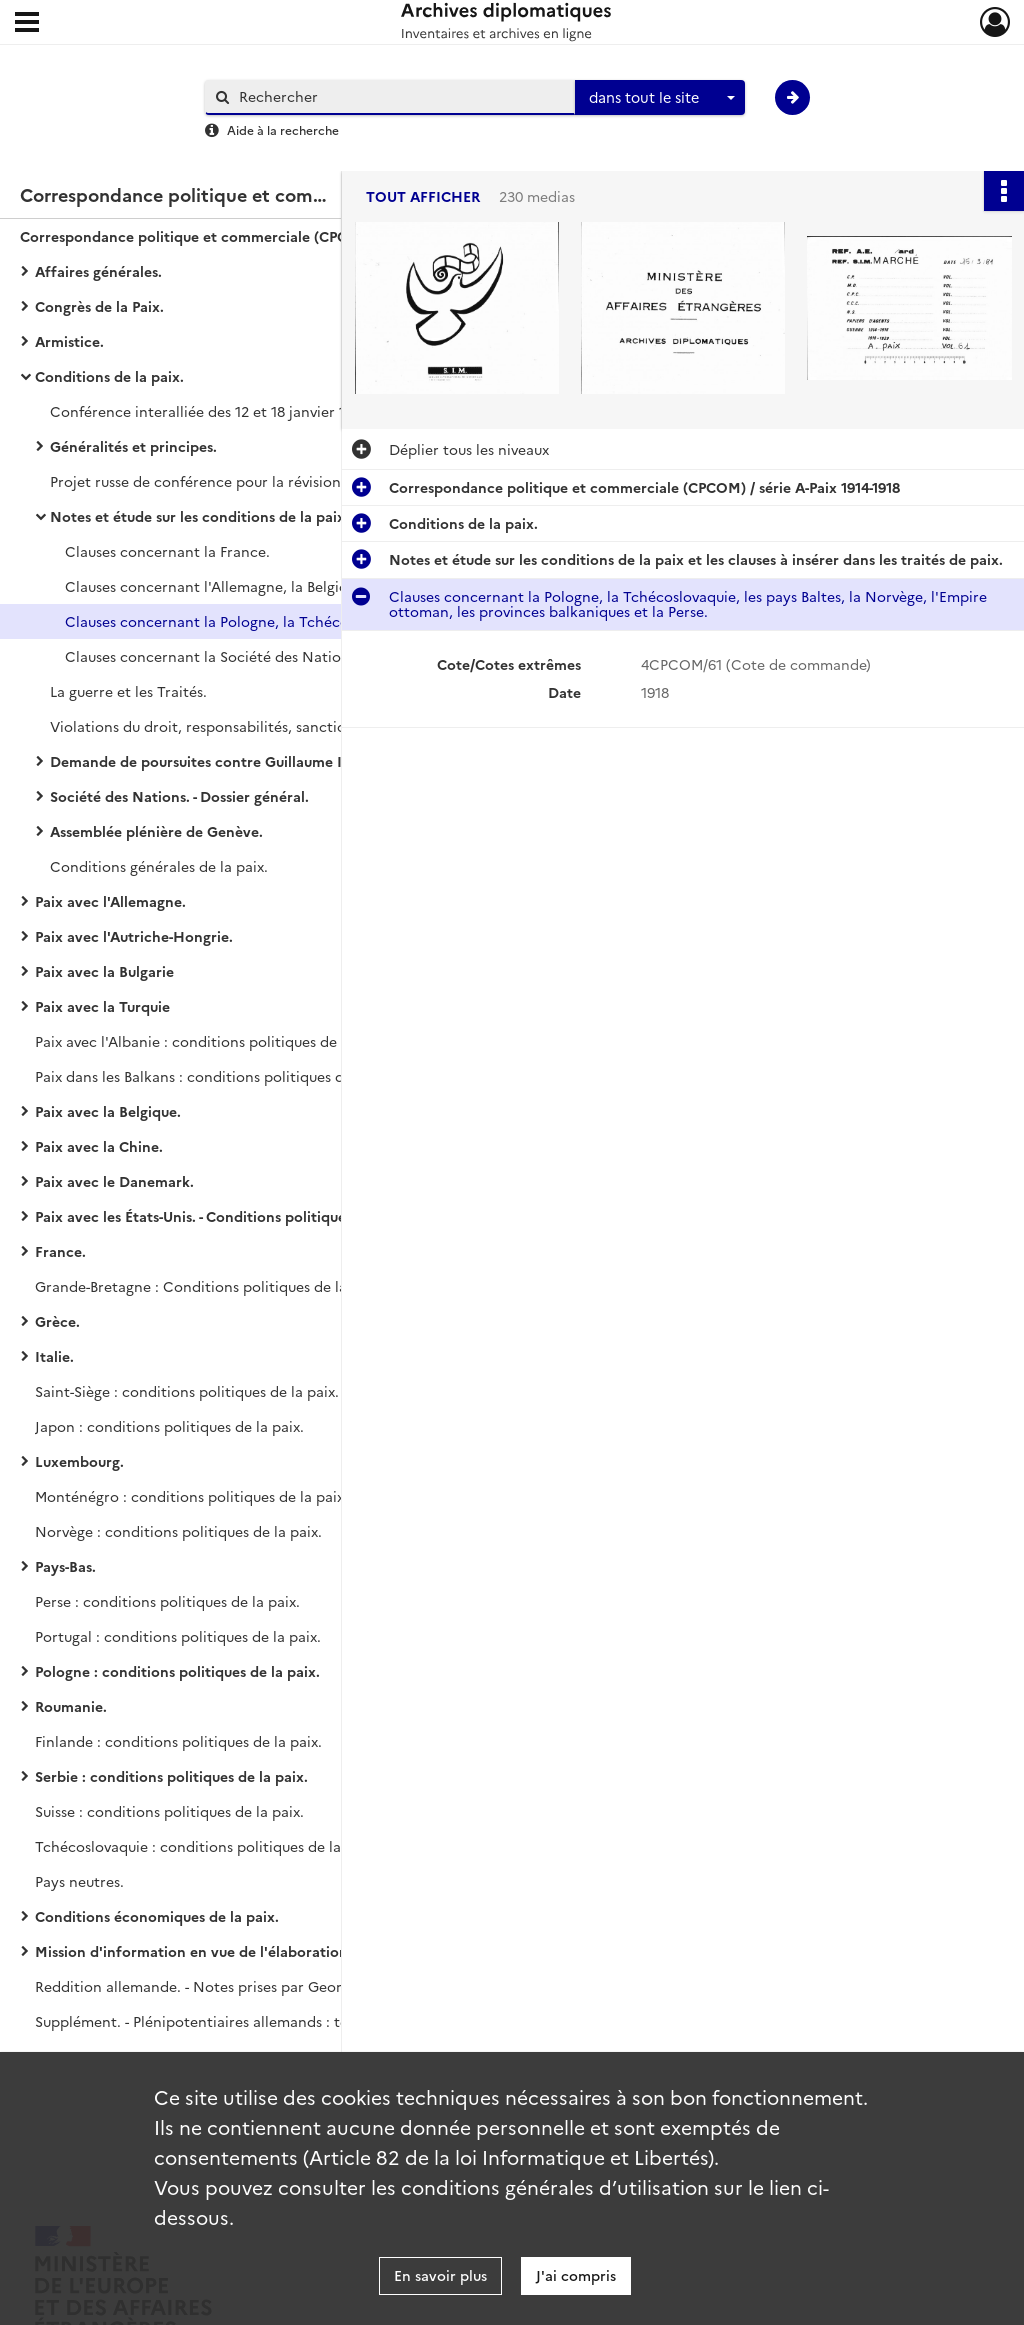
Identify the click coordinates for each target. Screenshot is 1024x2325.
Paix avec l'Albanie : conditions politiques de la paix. (212, 1041)
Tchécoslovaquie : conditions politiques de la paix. (206, 1846)
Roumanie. (71, 1706)
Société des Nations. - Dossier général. (179, 796)
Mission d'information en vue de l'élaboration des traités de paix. (235, 1951)
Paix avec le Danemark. (114, 1181)
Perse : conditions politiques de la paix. (167, 1601)
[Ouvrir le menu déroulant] (27, 24)
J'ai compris (576, 2275)
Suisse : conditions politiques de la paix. (169, 1811)
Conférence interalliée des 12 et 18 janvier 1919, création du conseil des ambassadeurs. (250, 411)
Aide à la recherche (283, 129)
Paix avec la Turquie (102, 1006)
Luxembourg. (79, 1461)
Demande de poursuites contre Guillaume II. (200, 761)
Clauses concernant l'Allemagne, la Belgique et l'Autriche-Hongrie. (265, 586)
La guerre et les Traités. (128, 691)
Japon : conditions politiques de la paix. (169, 1426)
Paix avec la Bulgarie (104, 971)
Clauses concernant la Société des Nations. (212, 656)
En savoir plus (440, 2275)
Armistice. (69, 341)
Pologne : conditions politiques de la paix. (177, 1671)
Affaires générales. (98, 271)
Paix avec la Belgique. (108, 1111)
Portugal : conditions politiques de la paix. (178, 1636)
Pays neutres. (79, 1881)
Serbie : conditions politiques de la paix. (171, 1776)
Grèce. (57, 1321)
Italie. (54, 1356)
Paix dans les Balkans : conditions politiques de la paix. (219, 1076)
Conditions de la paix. (109, 376)
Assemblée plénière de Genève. (156, 831)
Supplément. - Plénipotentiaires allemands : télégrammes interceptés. (235, 2021)
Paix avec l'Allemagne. (110, 901)
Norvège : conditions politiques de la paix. (178, 1531)
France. (60, 1251)
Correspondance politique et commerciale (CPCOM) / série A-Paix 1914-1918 (220, 236)
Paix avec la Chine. (99, 1146)
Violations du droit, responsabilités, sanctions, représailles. (250, 726)
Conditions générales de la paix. (159, 866)
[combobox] (660, 98)
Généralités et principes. (133, 446)
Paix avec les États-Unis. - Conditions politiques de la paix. (230, 1216)
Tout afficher (423, 196)
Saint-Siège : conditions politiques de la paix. (187, 1391)
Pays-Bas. (65, 1566)
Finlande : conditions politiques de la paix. (178, 1741)
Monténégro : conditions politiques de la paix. (191, 1496)
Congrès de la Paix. (99, 306)
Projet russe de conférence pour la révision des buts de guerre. (250, 481)
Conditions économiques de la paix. (157, 1916)
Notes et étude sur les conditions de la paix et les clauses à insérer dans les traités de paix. (250, 516)
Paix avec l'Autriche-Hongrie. (134, 936)
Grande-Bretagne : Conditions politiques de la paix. (209, 1286)
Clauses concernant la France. (167, 551)
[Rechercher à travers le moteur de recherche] (400, 96)
